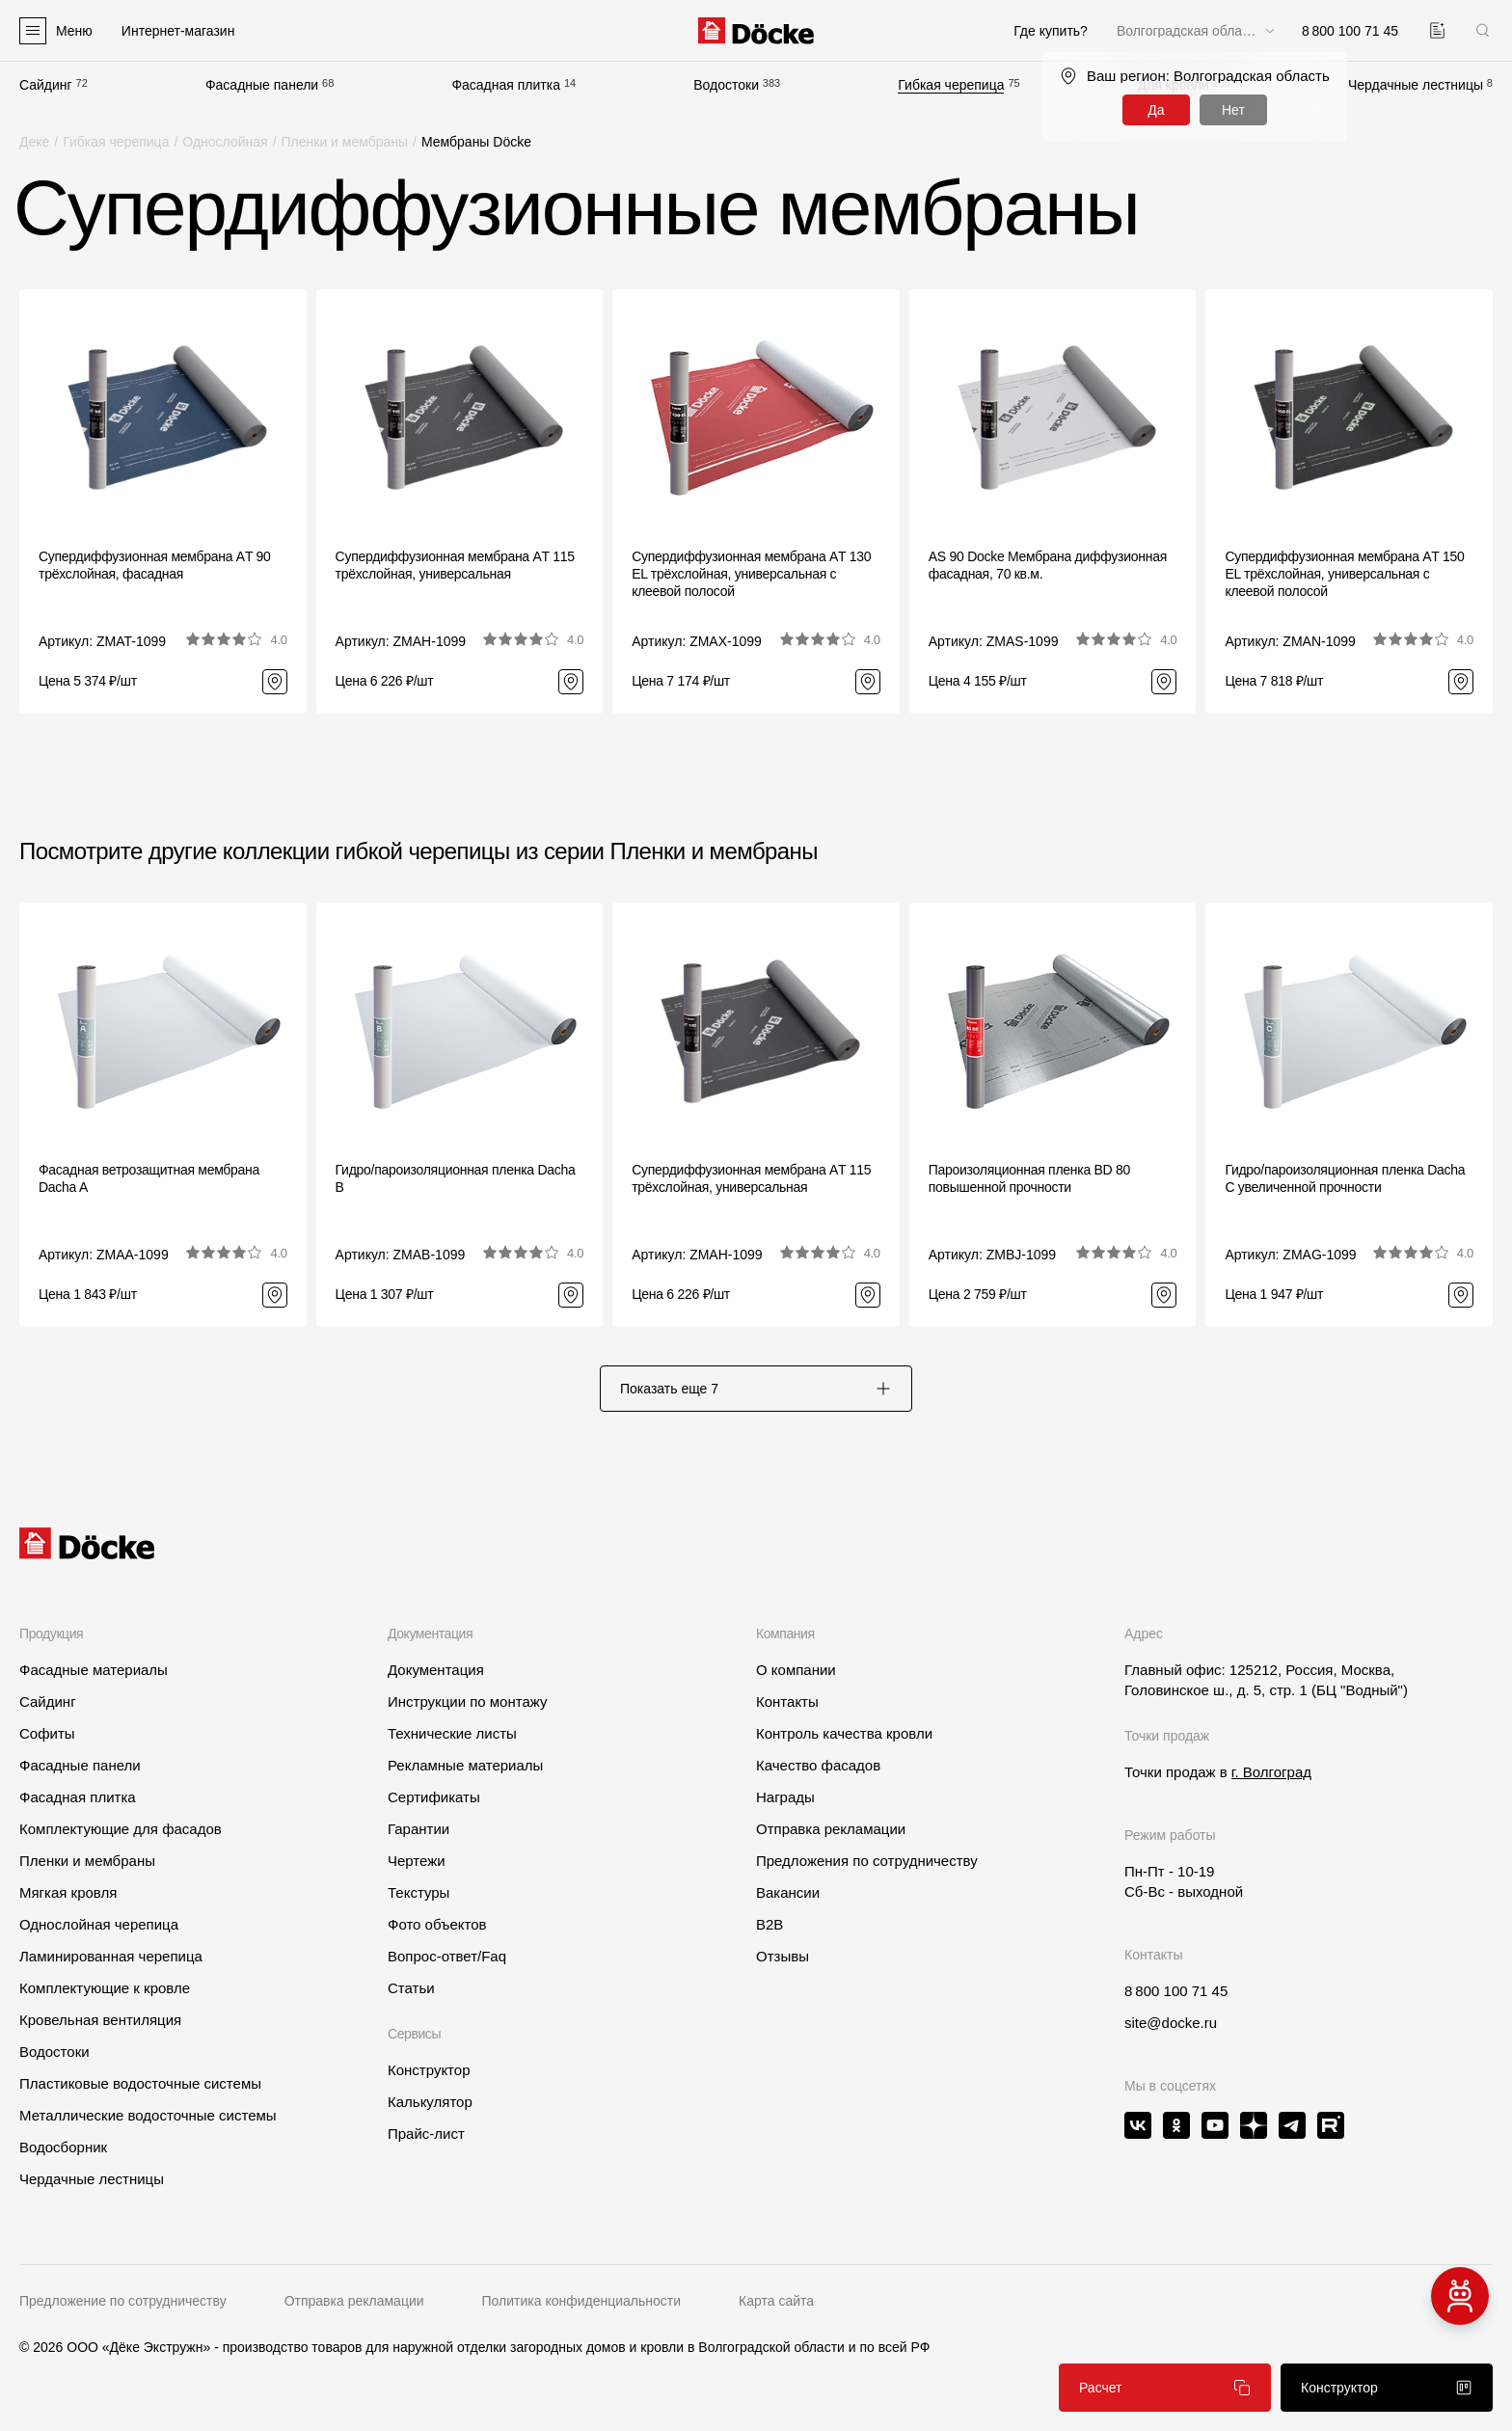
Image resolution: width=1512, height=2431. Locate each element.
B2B (769, 1924)
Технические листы (452, 1733)
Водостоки (726, 85)
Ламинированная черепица (110, 1956)
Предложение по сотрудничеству (123, 2301)
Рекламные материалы (465, 1765)
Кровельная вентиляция (100, 2020)
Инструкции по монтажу (468, 1701)
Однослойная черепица (98, 1924)
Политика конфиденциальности (582, 2301)
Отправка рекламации (830, 1829)
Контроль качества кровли (844, 1733)
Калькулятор (430, 2101)
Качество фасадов (818, 1765)
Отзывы (782, 1956)
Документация (436, 1669)
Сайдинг (45, 85)
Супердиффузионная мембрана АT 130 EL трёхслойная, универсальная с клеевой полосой (751, 574)
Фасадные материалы (93, 1669)
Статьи (411, 1988)
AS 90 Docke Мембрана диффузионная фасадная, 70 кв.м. (1048, 565)
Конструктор (429, 2070)
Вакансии (788, 1892)
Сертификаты (434, 1797)
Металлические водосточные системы (148, 2115)
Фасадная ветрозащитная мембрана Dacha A (149, 1178)
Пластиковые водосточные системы (140, 2083)
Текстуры (418, 1892)
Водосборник (63, 2147)
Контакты (787, 1701)
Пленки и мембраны (345, 141)
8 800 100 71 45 (1176, 1991)
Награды (785, 1797)
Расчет (1165, 2387)
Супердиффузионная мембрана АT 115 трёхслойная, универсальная (455, 565)
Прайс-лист (426, 2133)
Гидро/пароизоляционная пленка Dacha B (456, 1178)
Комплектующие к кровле (104, 1988)
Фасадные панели (261, 85)
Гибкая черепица (951, 85)
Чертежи (417, 1860)
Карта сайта (776, 2301)
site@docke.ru (1170, 2022)
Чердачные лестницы (1415, 85)
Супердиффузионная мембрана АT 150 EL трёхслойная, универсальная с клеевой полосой (1344, 574)
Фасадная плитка (505, 85)
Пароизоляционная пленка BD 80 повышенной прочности (1029, 1178)
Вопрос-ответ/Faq (447, 1956)
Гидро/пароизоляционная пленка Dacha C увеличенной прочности (1345, 1178)
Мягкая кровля (68, 1892)
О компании (796, 1669)
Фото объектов (437, 1924)
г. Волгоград (1271, 1772)
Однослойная (224, 141)
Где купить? (1050, 31)
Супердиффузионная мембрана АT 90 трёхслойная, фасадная (155, 565)
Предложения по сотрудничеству (867, 1860)
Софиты (47, 1733)
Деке (34, 141)
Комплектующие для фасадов (120, 1829)
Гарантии (418, 1829)
